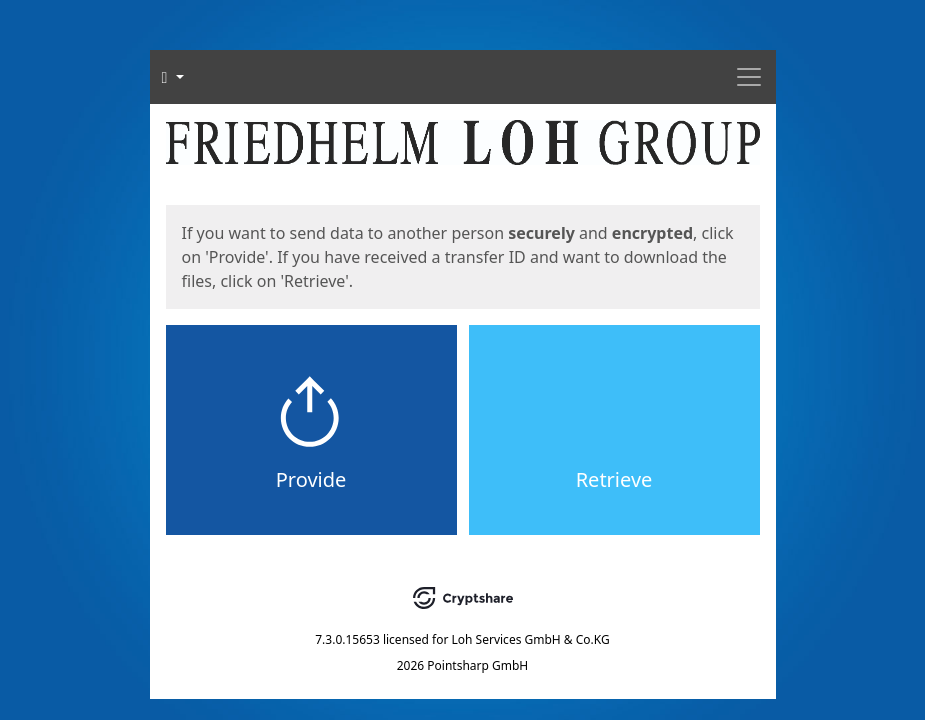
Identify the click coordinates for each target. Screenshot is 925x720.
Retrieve (614, 479)
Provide (311, 479)
